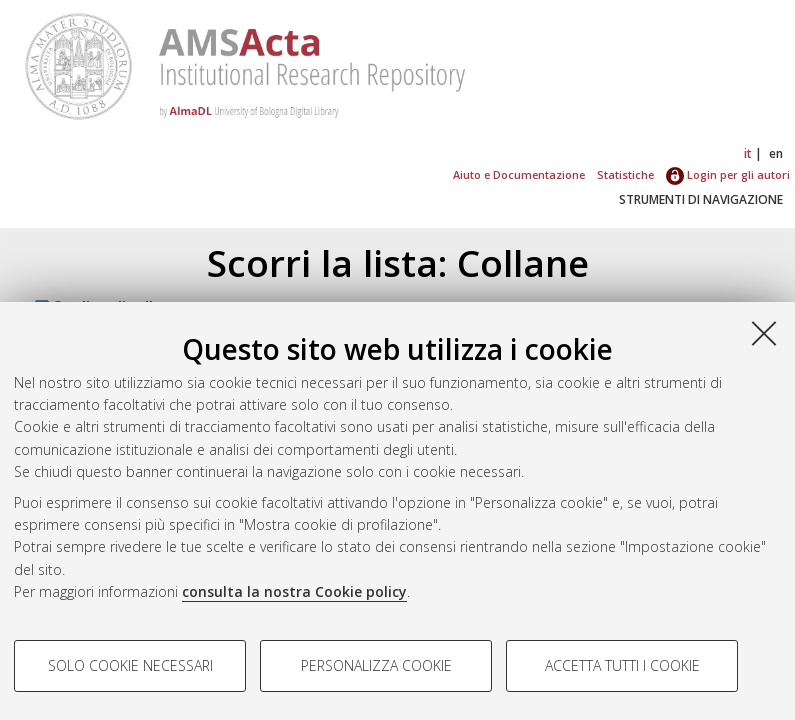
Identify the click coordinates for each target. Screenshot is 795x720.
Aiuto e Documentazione (519, 174)
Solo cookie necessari (130, 665)
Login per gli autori (728, 174)
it (748, 153)
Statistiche (625, 174)
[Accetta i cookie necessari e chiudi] (764, 333)
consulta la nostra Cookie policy (294, 591)
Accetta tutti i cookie (622, 665)
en (776, 153)
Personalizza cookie (376, 665)
